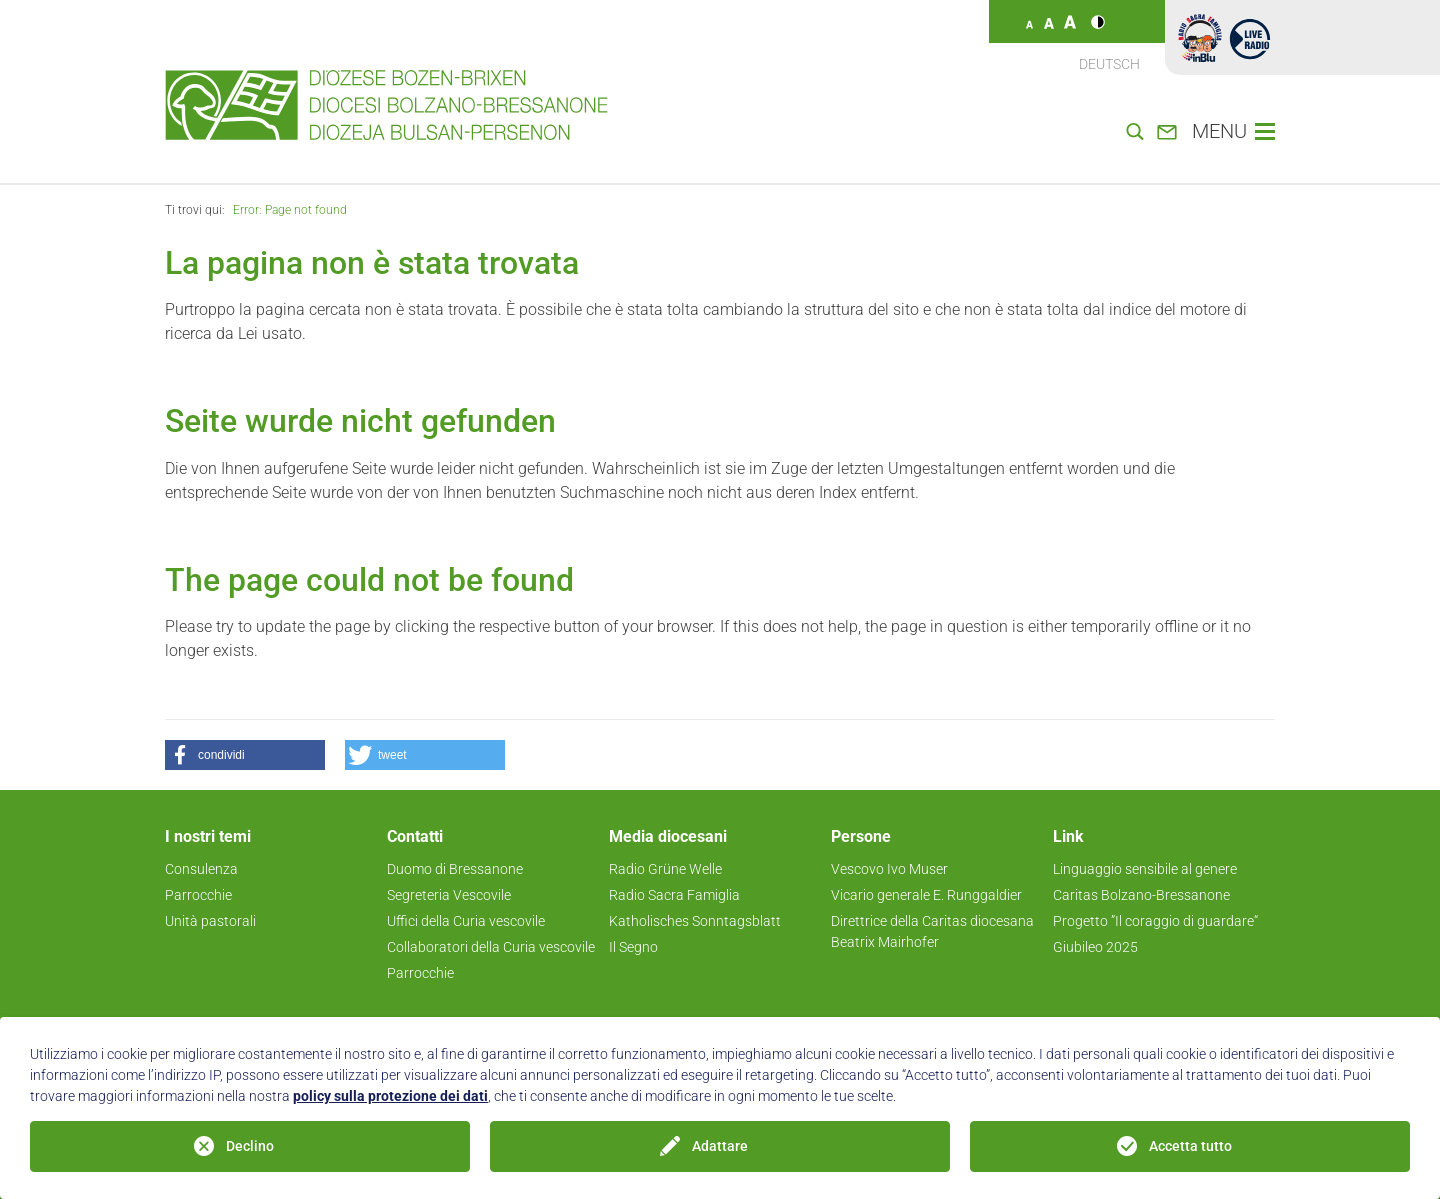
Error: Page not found (290, 210)
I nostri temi (208, 836)
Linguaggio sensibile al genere (1145, 869)
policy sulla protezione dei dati (390, 1096)
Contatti (415, 836)
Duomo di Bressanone (455, 869)
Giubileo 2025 (1095, 947)
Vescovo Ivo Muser (889, 869)
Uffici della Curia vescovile (466, 921)
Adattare (720, 1146)
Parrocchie (198, 895)
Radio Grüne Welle (665, 869)
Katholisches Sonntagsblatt (695, 921)
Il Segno (633, 947)
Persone (861, 836)
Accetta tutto (1190, 1146)
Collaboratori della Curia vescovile (491, 947)
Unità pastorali (210, 921)
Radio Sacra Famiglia (674, 895)
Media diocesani (668, 836)
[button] (245, 755)
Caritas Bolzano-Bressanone (1141, 895)
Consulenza (201, 869)
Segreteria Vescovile (449, 895)
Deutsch (1109, 64)
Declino (250, 1146)
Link (1068, 836)
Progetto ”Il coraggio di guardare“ (1155, 921)
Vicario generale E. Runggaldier (926, 895)
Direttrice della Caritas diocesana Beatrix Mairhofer (932, 931)
